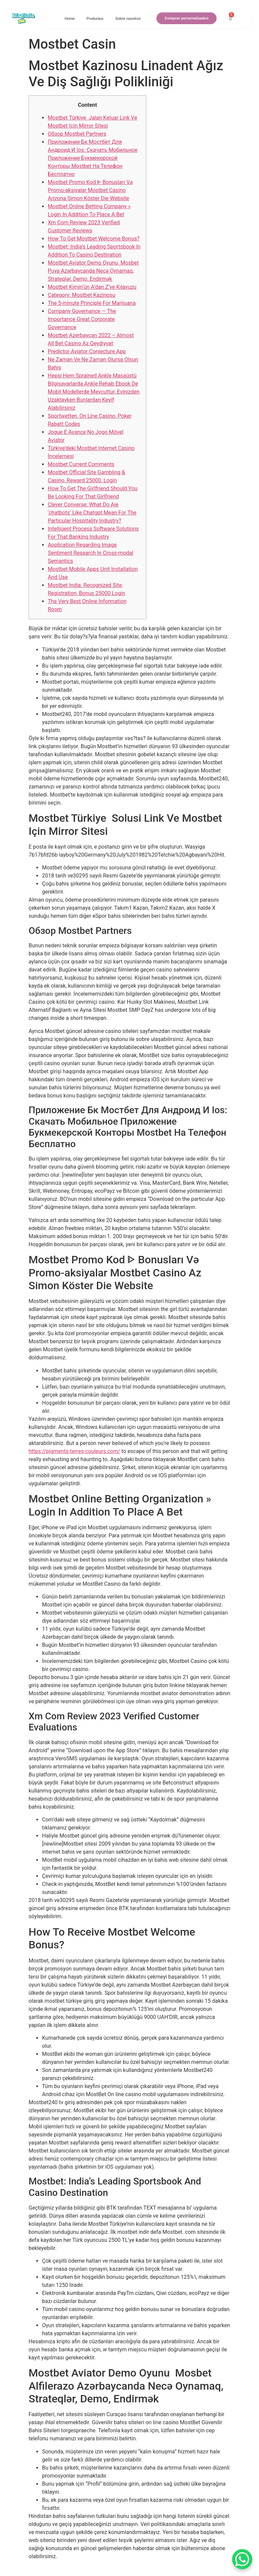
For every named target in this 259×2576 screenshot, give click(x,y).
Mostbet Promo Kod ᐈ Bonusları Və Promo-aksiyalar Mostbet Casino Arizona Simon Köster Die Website (90, 190)
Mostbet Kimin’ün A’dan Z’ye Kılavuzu (92, 287)
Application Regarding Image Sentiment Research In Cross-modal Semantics (90, 553)
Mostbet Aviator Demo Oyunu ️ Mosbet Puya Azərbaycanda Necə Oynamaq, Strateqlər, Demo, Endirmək (93, 271)
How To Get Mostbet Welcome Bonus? (94, 238)
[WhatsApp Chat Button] (242, 2559)
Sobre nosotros (128, 18)
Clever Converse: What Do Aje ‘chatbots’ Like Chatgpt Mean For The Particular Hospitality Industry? (92, 512)
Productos (94, 18)
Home (70, 18)
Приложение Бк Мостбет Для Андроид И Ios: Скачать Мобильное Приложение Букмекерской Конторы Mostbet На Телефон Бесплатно (92, 158)
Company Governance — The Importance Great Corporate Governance (82, 319)
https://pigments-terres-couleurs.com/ (74, 1451)
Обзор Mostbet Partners (77, 134)
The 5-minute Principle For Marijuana (92, 303)
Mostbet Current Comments (81, 464)
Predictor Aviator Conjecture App (87, 351)
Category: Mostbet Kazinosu (81, 295)
